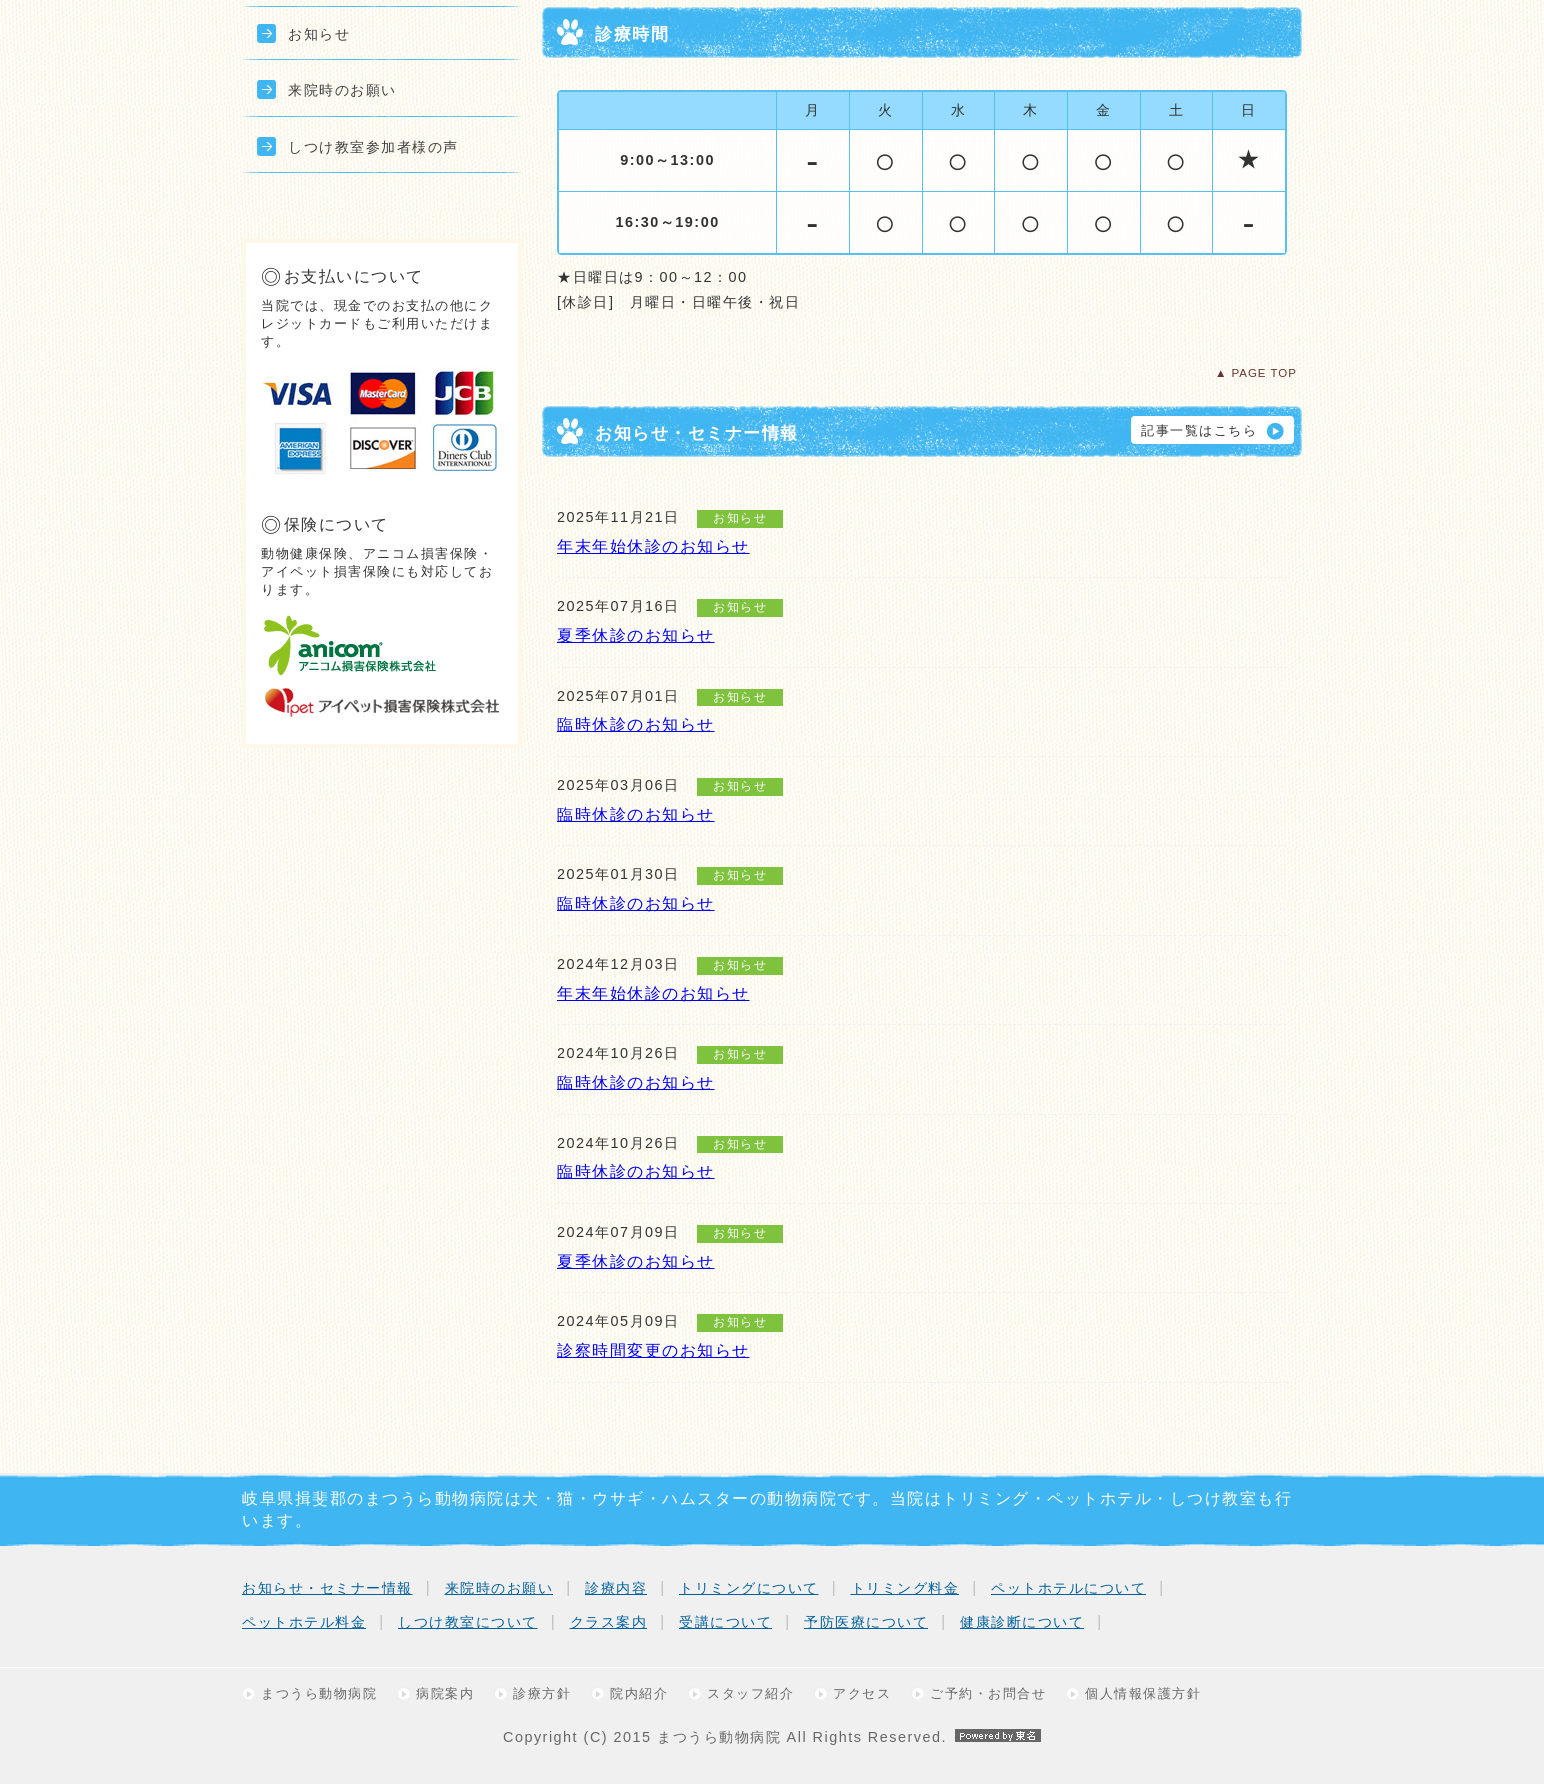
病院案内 (445, 1693)
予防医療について (866, 1622)
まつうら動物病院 (319, 1693)
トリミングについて (749, 1588)
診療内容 (616, 1588)
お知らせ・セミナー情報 (327, 1588)
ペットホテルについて (1068, 1588)
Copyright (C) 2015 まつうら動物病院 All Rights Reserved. (772, 1737)
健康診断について (1022, 1622)
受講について (725, 1622)
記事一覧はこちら (1199, 430)
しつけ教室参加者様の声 (373, 147)
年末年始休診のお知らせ (653, 546)
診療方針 (542, 1693)
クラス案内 (609, 1622)
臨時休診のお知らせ (636, 724)
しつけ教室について (468, 1622)
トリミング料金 (905, 1588)
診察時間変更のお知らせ (653, 1350)
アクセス (862, 1693)
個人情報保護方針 (1143, 1693)
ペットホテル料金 (304, 1622)
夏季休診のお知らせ (636, 635)
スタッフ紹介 (750, 1693)
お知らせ (319, 34)
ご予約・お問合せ (988, 1693)
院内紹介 (639, 1693)
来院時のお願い (342, 90)
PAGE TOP (1264, 373)
